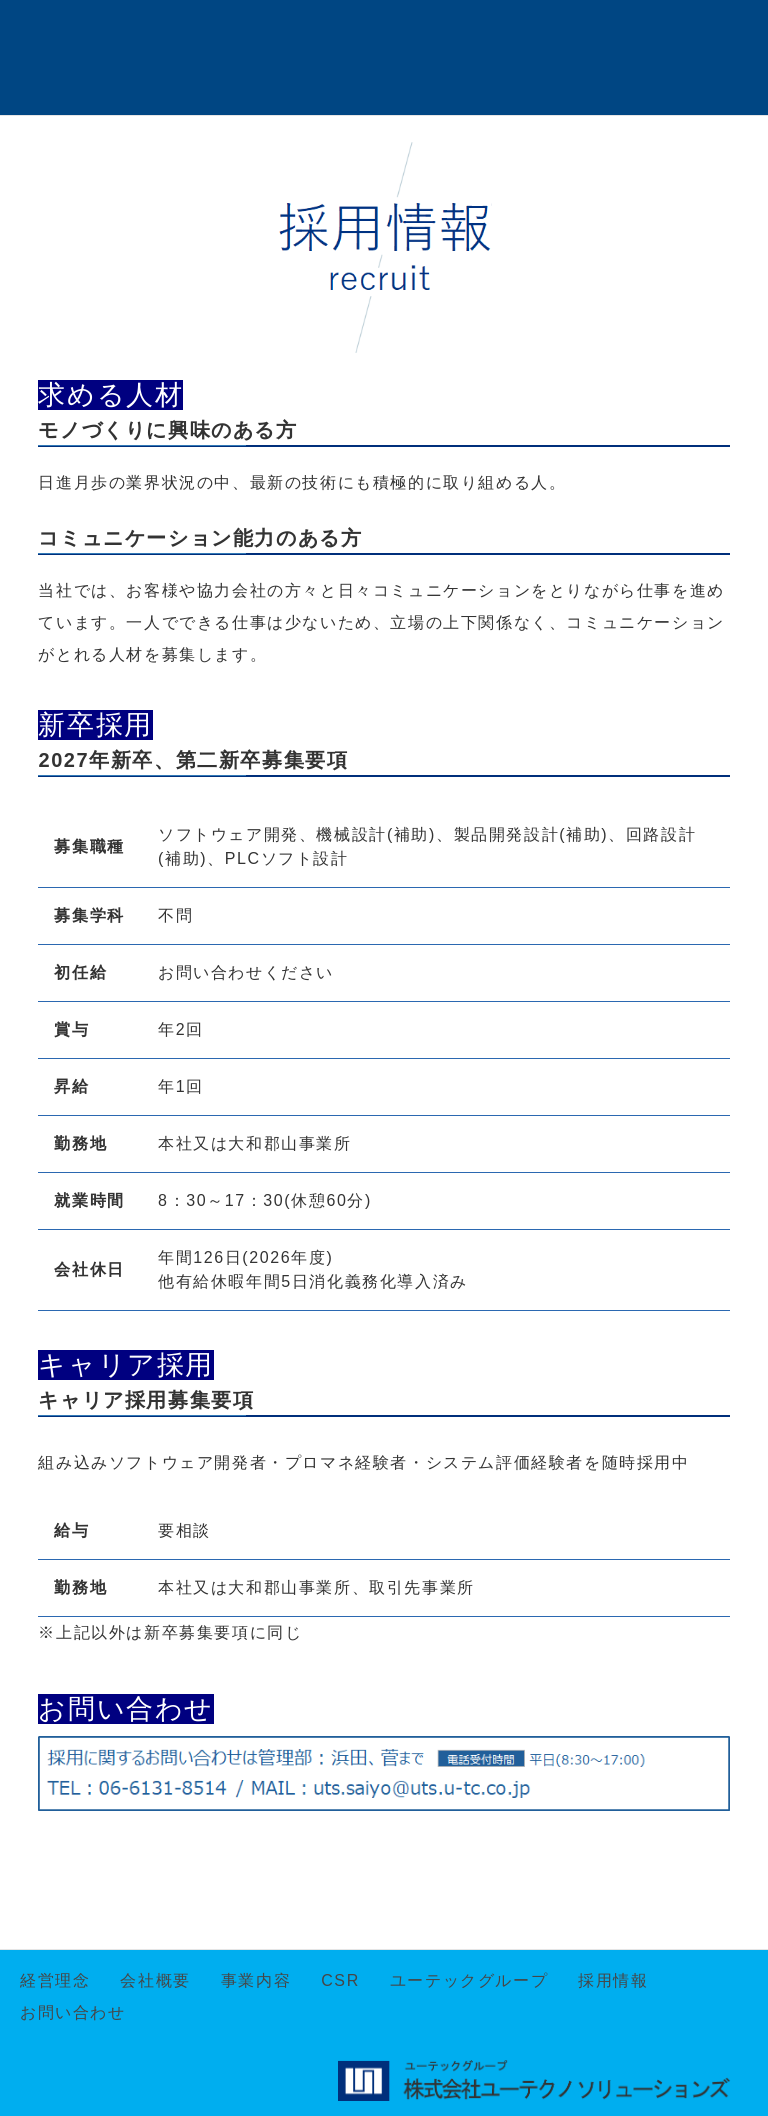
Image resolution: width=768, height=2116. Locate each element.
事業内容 (256, 1980)
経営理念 (55, 1980)
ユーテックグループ (469, 1980)
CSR (340, 1980)
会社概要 (155, 1980)
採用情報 (613, 1980)
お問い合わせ (73, 2012)
